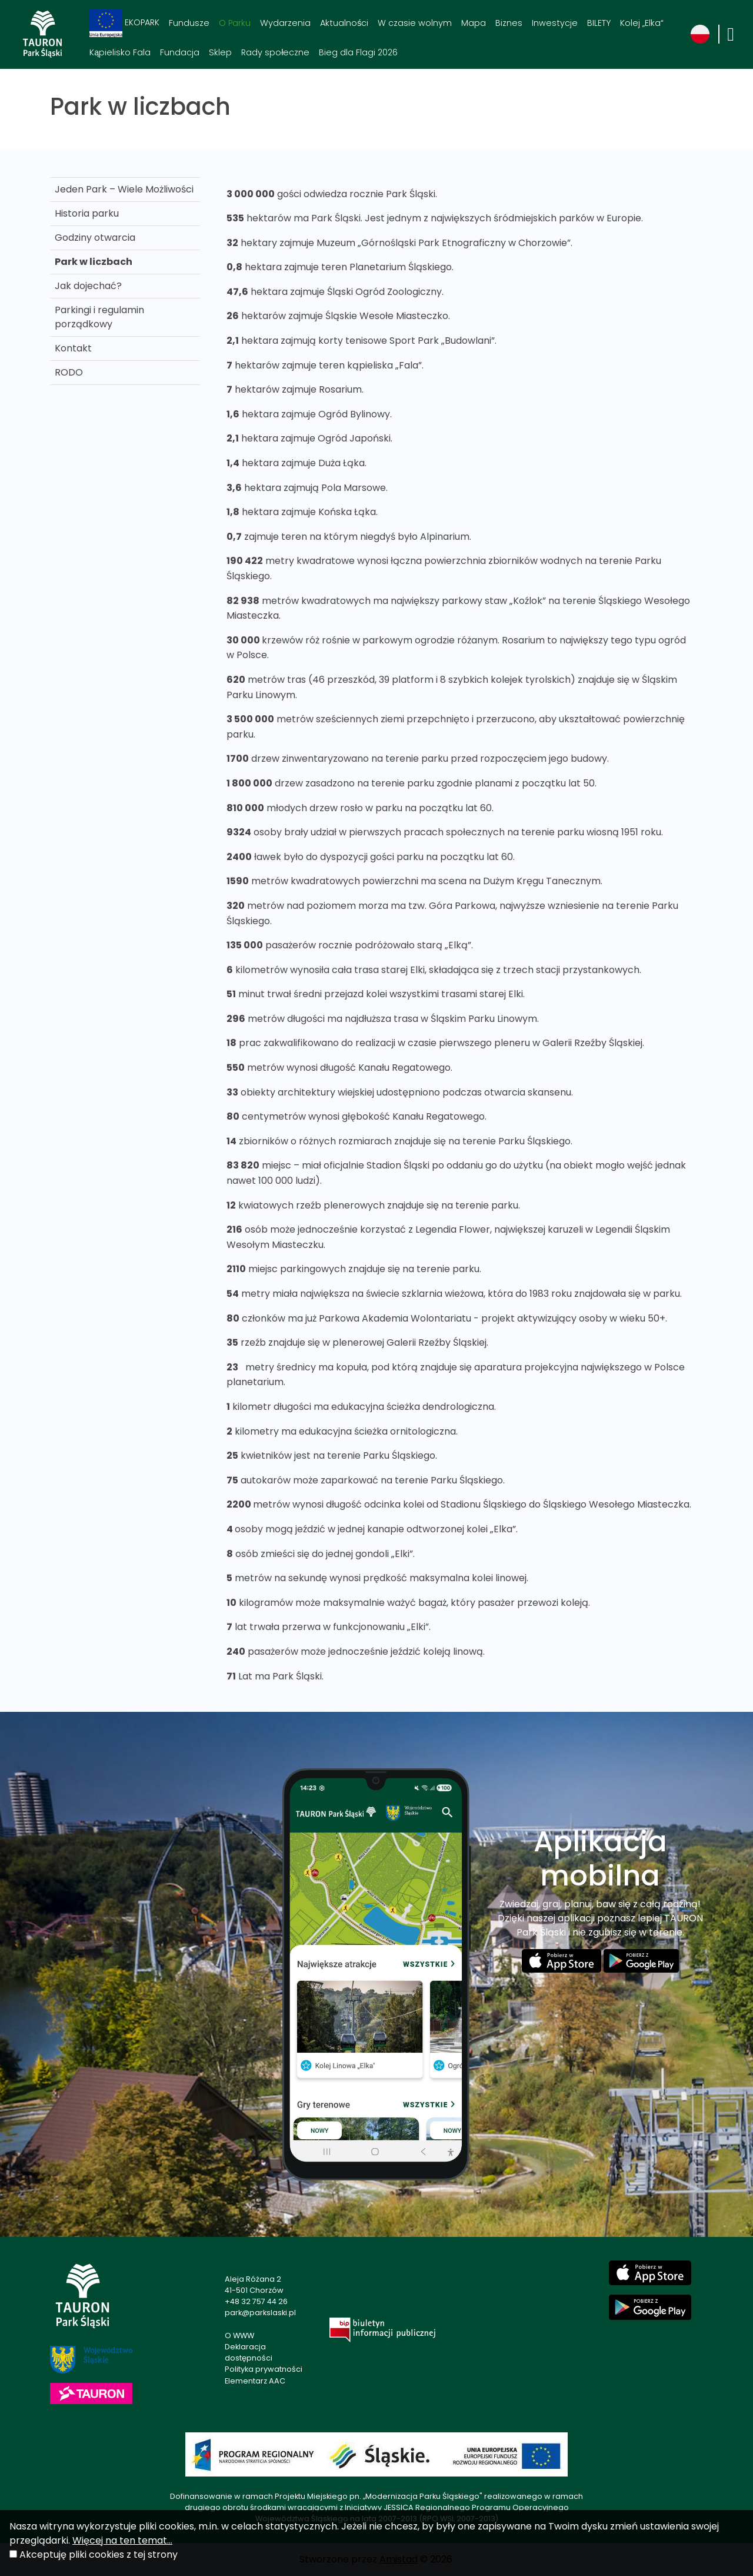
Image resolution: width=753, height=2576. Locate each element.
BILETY (599, 23)
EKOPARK (124, 23)
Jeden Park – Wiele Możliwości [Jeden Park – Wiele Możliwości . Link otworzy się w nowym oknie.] (124, 189)
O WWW (239, 2336)
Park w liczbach (93, 261)
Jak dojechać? (88, 286)
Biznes (508, 23)
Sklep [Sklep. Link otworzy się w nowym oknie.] (220, 52)
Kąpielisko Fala (120, 52)
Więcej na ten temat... (122, 2540)
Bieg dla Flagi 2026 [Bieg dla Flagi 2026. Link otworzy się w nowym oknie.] (358, 52)
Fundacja (179, 52)
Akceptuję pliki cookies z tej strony (98, 2554)
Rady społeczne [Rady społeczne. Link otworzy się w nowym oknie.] (275, 52)
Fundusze (189, 23)
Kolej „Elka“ (642, 23)
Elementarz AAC (255, 2381)
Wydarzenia (285, 23)
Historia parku (87, 213)
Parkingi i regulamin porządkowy (99, 317)
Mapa (473, 23)
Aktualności (344, 23)
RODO (69, 372)
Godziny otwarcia (95, 237)
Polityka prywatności (263, 2369)
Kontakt (73, 348)
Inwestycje (555, 23)
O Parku (235, 23)
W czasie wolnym (415, 23)
